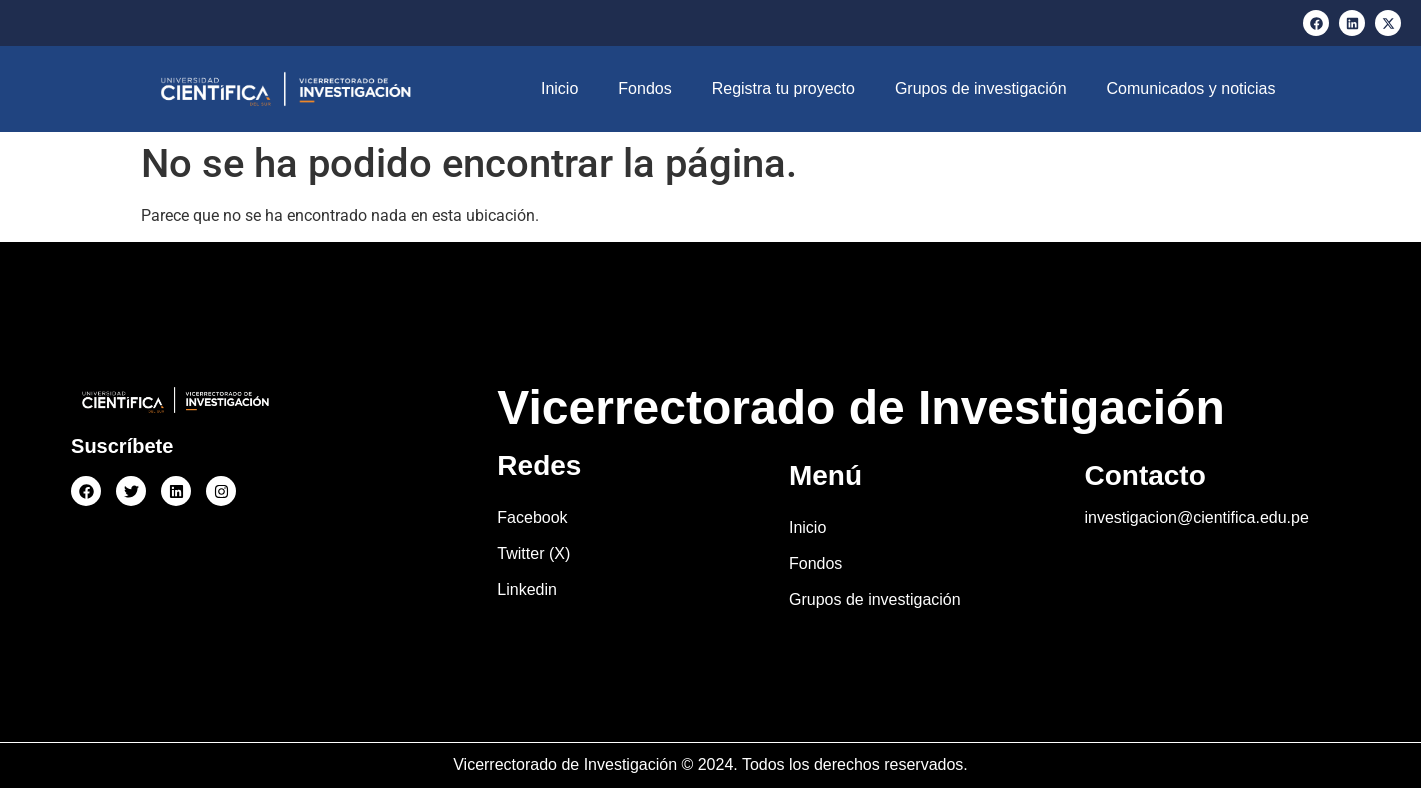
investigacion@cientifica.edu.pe (1196, 517)
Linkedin (527, 589)
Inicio (559, 88)
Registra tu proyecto (783, 88)
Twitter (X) (533, 553)
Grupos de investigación (981, 88)
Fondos (644, 88)
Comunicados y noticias (1191, 88)
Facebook (532, 517)
